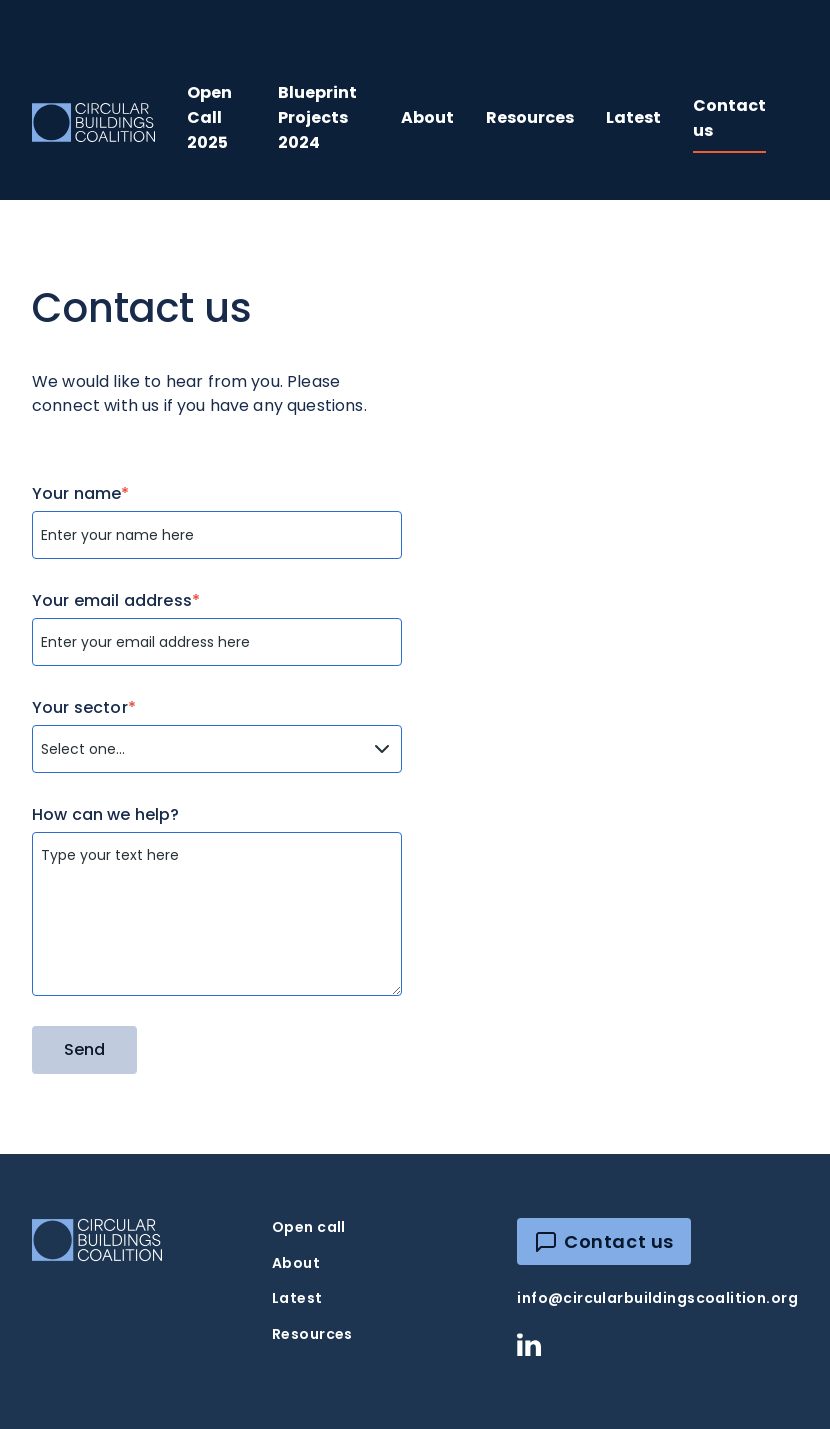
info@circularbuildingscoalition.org (657, 1298)
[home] (93, 122)
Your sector (84, 707)
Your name (81, 493)
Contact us (729, 118)
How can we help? (106, 814)
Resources (530, 117)
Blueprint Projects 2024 (317, 117)
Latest (633, 117)
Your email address (116, 600)
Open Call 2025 (209, 117)
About (427, 117)
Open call (309, 1227)
